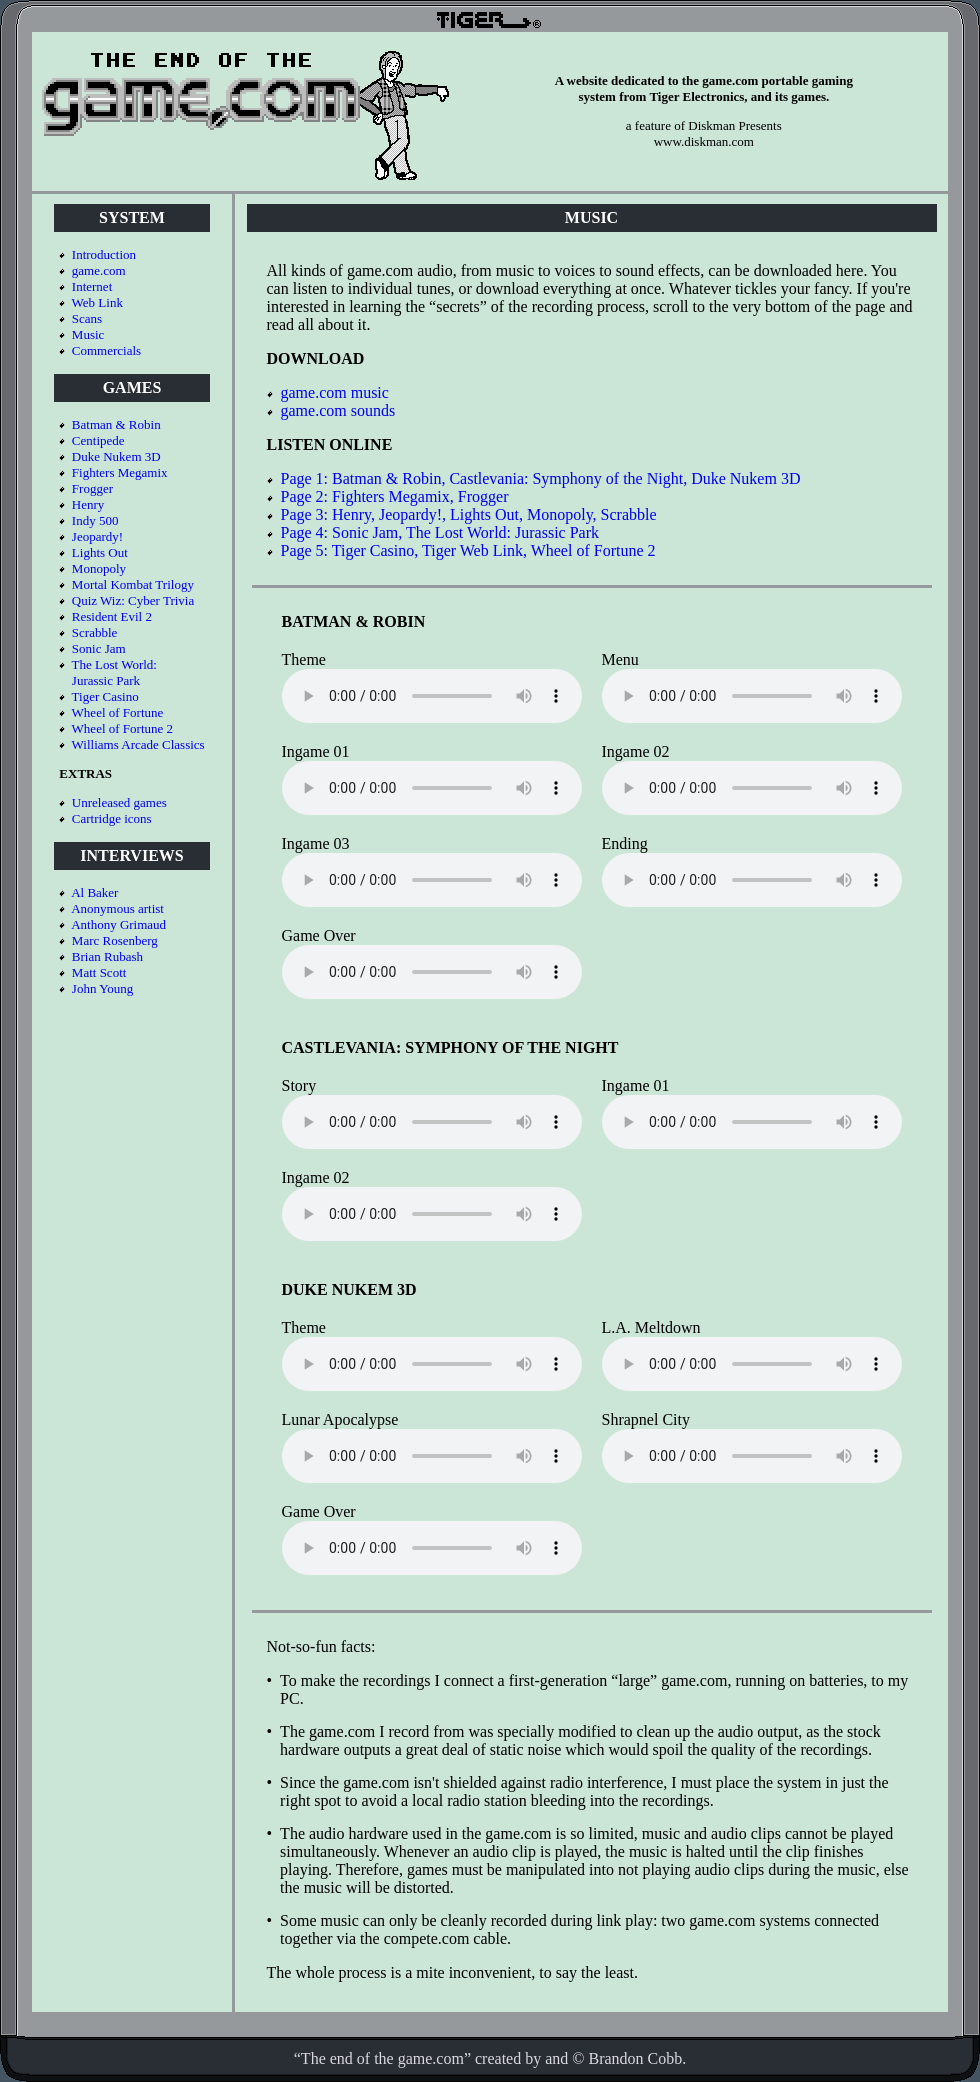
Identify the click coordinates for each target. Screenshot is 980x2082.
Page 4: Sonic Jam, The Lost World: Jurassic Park (440, 532)
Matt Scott (99, 972)
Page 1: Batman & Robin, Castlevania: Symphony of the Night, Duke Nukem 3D (541, 478)
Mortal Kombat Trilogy (133, 584)
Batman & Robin (116, 424)
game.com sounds (338, 410)
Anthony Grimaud (118, 924)
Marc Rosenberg (115, 940)
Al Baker (94, 892)
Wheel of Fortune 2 (122, 728)
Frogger (92, 488)
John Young (102, 988)
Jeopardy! (97, 536)
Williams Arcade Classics (138, 744)
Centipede (98, 440)
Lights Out (100, 552)
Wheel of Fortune (118, 712)
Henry (88, 504)
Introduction (104, 254)
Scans (87, 318)
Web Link (97, 302)
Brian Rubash (107, 956)
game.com (99, 270)
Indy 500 (95, 520)
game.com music (335, 392)
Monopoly (99, 568)
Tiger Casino (105, 696)
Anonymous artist (117, 908)
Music (88, 334)
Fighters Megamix (120, 472)
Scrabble (94, 632)
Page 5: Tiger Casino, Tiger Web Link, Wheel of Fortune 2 (468, 550)
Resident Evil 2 (112, 616)
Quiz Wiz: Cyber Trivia (133, 600)
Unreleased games (119, 802)
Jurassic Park (106, 680)
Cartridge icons (112, 818)
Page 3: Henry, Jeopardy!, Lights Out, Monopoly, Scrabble (469, 514)
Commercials (106, 350)
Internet (92, 286)
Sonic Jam (99, 648)
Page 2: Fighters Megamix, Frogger (395, 496)
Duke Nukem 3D (116, 456)
